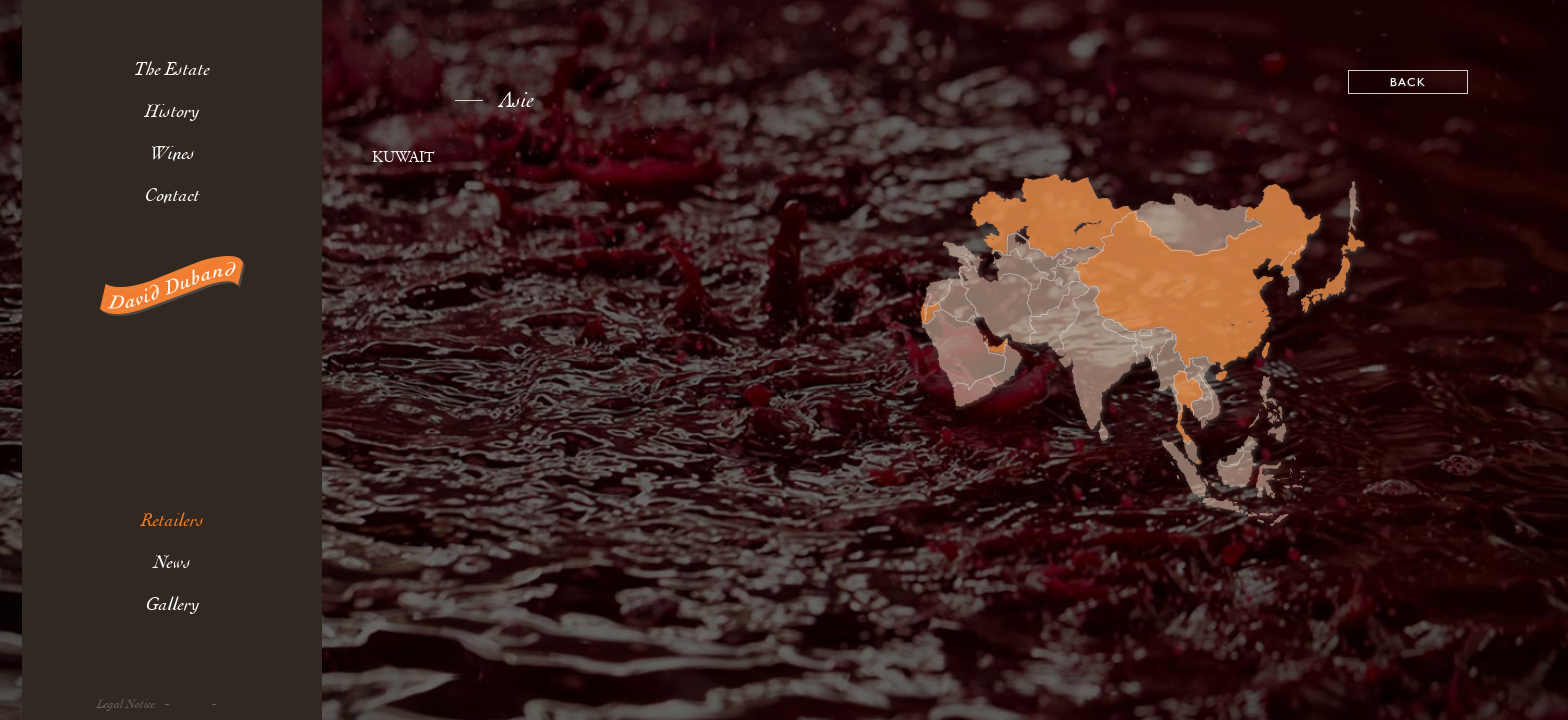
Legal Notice (126, 704)
